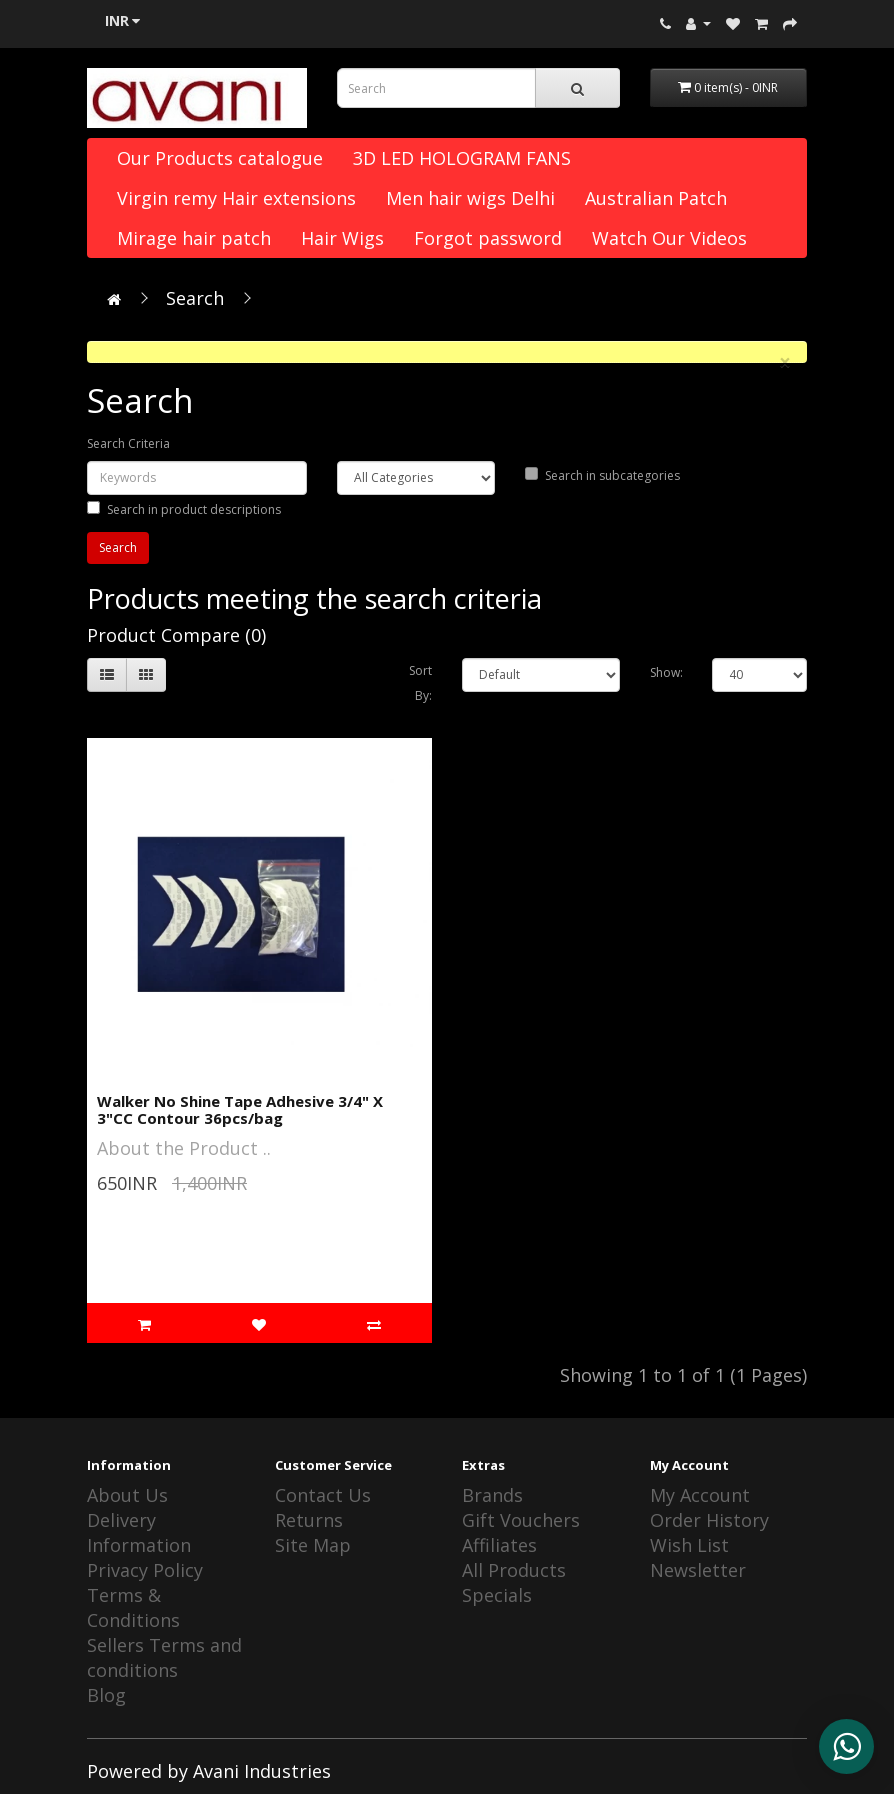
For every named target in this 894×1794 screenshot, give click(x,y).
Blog (106, 1695)
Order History (709, 1520)
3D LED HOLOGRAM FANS (462, 158)
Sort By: (420, 683)
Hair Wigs (342, 238)
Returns (309, 1520)
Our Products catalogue (220, 158)
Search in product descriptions (184, 509)
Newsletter (698, 1570)
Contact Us (323, 1495)
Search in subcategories (602, 475)
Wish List (689, 1545)
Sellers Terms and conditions (164, 1657)
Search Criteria (128, 443)
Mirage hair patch (194, 238)
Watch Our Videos (669, 238)
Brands (492, 1495)
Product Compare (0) (176, 635)
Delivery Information (139, 1532)
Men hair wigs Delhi (470, 198)
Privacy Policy (145, 1570)
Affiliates (499, 1545)
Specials (497, 1595)
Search (195, 298)
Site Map (313, 1545)
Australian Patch (656, 198)
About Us (127, 1495)
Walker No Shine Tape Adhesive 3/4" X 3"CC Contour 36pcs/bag (240, 1109)
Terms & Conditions (133, 1607)
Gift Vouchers (521, 1520)
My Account (700, 1495)
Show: (666, 672)
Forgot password (488, 238)
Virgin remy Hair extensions (236, 198)
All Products (514, 1570)
